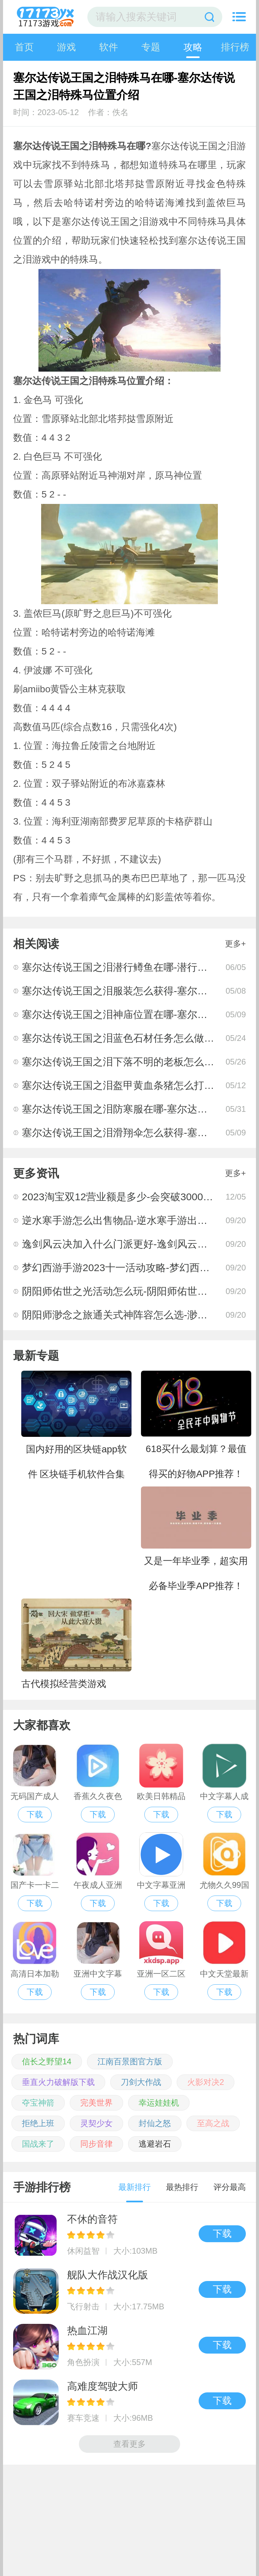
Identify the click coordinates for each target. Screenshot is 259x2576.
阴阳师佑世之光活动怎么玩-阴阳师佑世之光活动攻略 (140, 1291)
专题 (150, 47)
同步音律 (96, 2143)
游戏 (66, 47)
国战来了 (38, 2143)
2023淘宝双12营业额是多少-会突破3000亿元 (122, 1196)
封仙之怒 (155, 2123)
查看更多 (129, 2443)
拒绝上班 (38, 2123)
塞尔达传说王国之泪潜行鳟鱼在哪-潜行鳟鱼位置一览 (140, 967)
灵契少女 (96, 2123)
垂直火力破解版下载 (58, 2082)
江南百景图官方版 (129, 2061)
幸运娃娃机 (159, 2102)
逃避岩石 (155, 2143)
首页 (24, 47)
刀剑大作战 (141, 2082)
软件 (108, 47)
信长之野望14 (46, 2061)
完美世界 (96, 2102)
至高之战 (213, 2123)
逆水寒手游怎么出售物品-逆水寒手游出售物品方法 (135, 1220)
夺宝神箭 (38, 2102)
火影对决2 (205, 2082)
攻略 (192, 47)
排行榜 (235, 47)
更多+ (235, 943)
